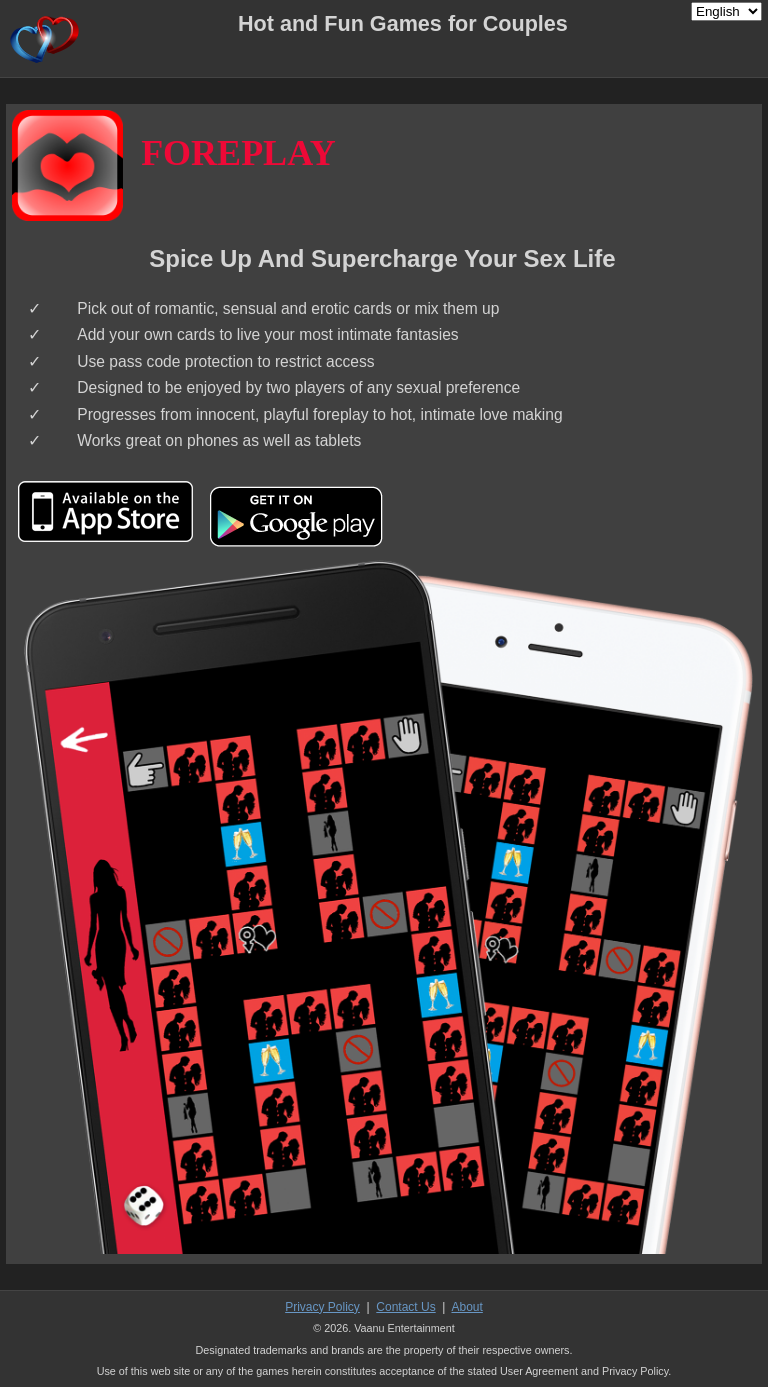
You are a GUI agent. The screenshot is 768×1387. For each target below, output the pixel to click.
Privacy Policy (322, 1307)
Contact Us (405, 1307)
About (466, 1307)
